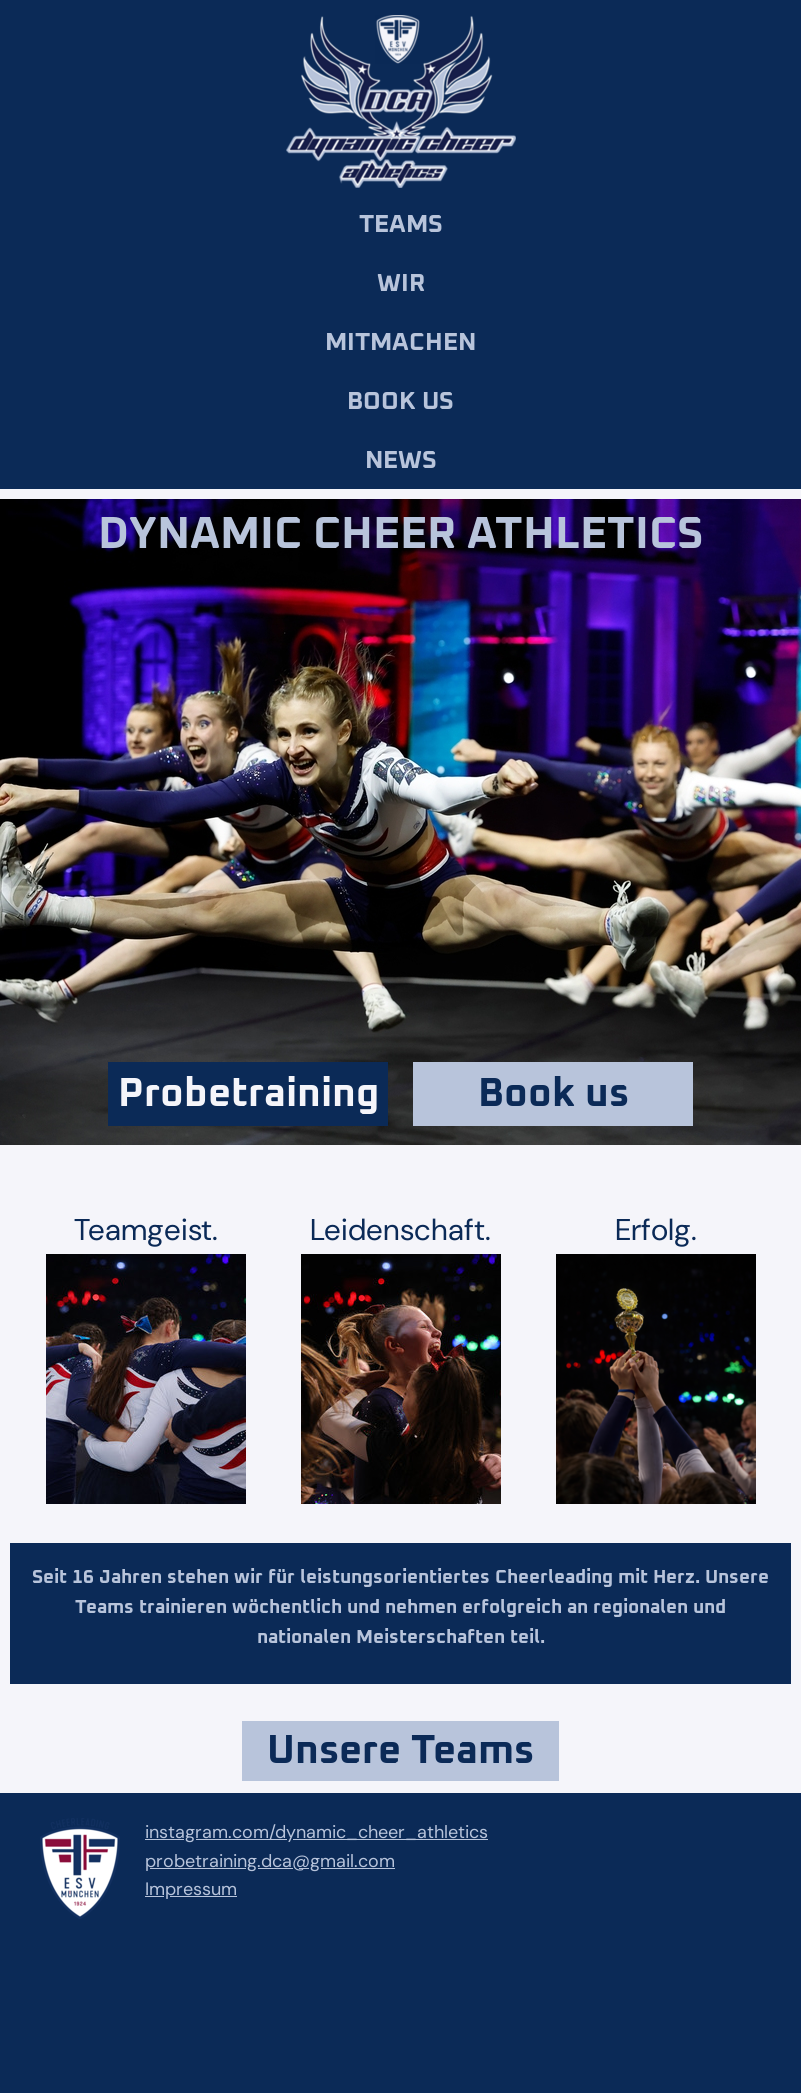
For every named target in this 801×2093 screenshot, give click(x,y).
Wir (401, 283)
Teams (401, 224)
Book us (400, 401)
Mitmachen (400, 342)
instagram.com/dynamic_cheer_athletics (316, 1832)
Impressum (191, 1889)
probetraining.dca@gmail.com (270, 1861)
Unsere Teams (400, 1751)
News (401, 460)
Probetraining (248, 1094)
